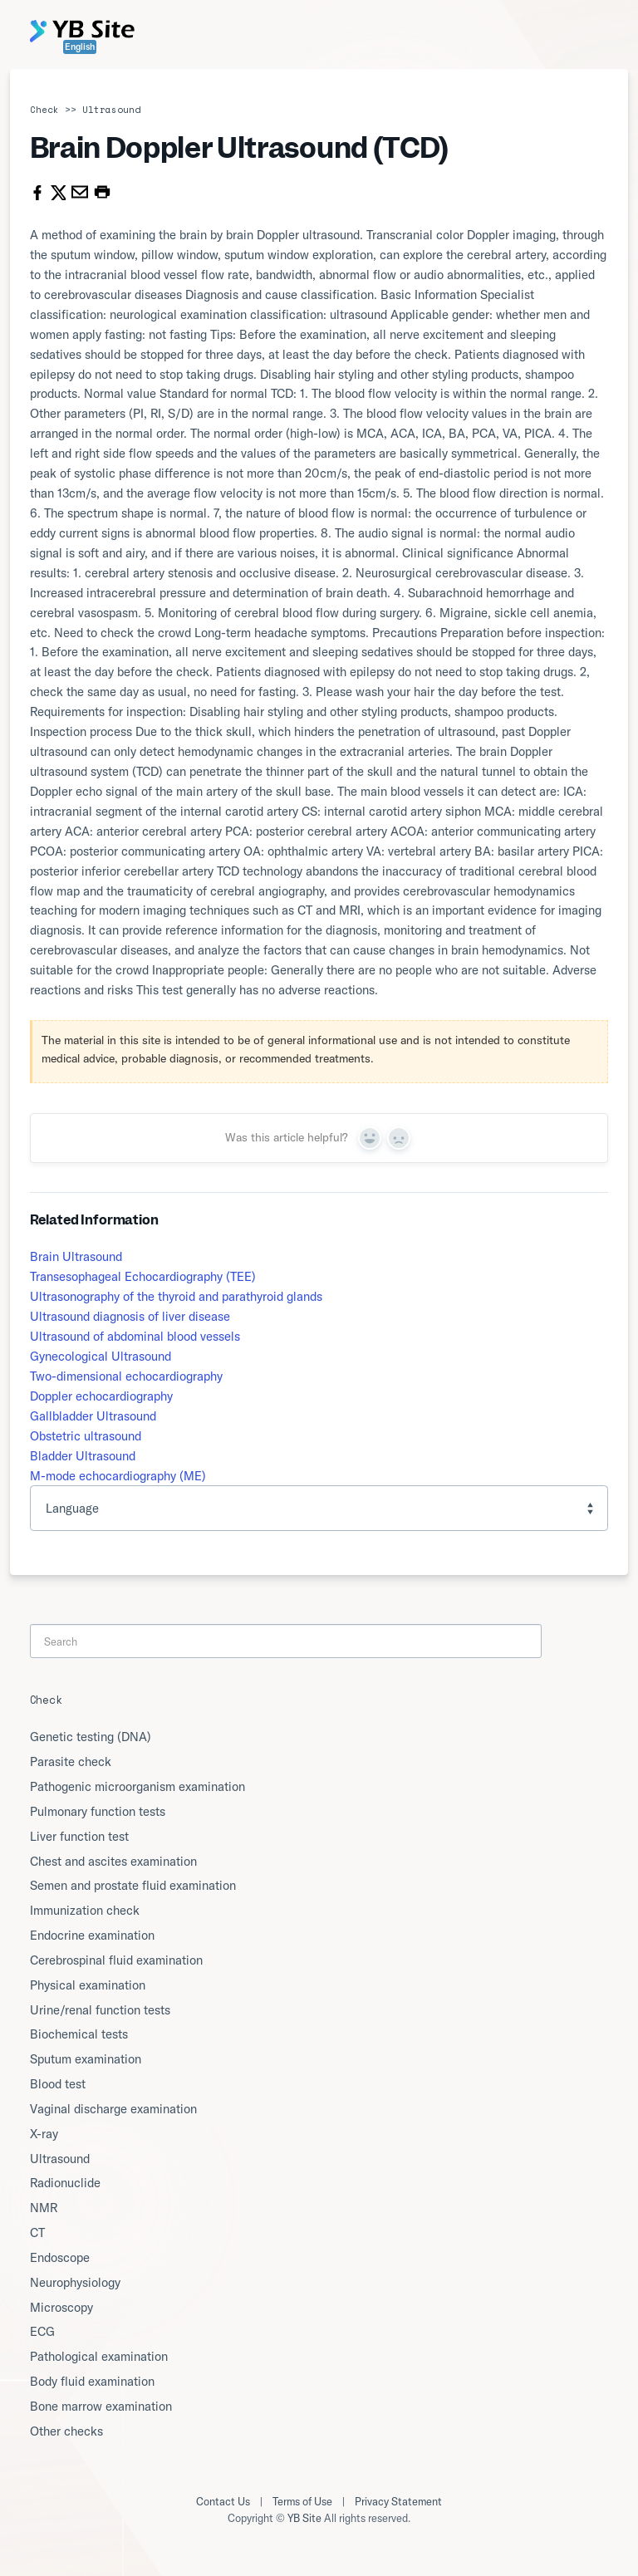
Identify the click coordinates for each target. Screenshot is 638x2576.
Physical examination (87, 1985)
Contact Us (223, 2501)
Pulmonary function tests (97, 1811)
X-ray (44, 2134)
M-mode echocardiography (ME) (118, 1476)
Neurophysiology (75, 2282)
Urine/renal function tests (100, 2010)
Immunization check (85, 1910)
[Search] (286, 1640)
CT (37, 2232)
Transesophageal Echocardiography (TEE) (143, 1276)
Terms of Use (302, 2501)
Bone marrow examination (101, 2406)
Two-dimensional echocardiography (126, 1376)
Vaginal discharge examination (113, 2109)
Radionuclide (65, 2183)
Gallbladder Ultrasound (93, 1416)
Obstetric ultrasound (85, 1436)
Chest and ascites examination (113, 1861)
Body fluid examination (92, 2381)
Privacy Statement (398, 2501)
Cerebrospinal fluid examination (116, 1960)
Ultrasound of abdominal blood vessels (135, 1336)
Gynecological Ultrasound (100, 1356)
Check (44, 109)
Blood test (58, 2084)
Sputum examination (85, 2059)
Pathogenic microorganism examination (137, 1786)
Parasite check (70, 1761)
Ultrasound (111, 109)
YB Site (304, 2517)
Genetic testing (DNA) (90, 1736)
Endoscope (60, 2257)
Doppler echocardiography (101, 1396)
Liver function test (79, 1836)
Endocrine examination (92, 1935)
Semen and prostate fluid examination (133, 1885)
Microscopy (61, 2307)
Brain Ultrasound (76, 1256)
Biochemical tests (79, 2034)
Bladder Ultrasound (82, 1456)
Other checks (66, 2431)
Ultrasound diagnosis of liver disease (130, 1316)
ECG (42, 2331)
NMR (43, 2207)
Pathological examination (99, 2356)
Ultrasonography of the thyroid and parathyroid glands (176, 1296)
